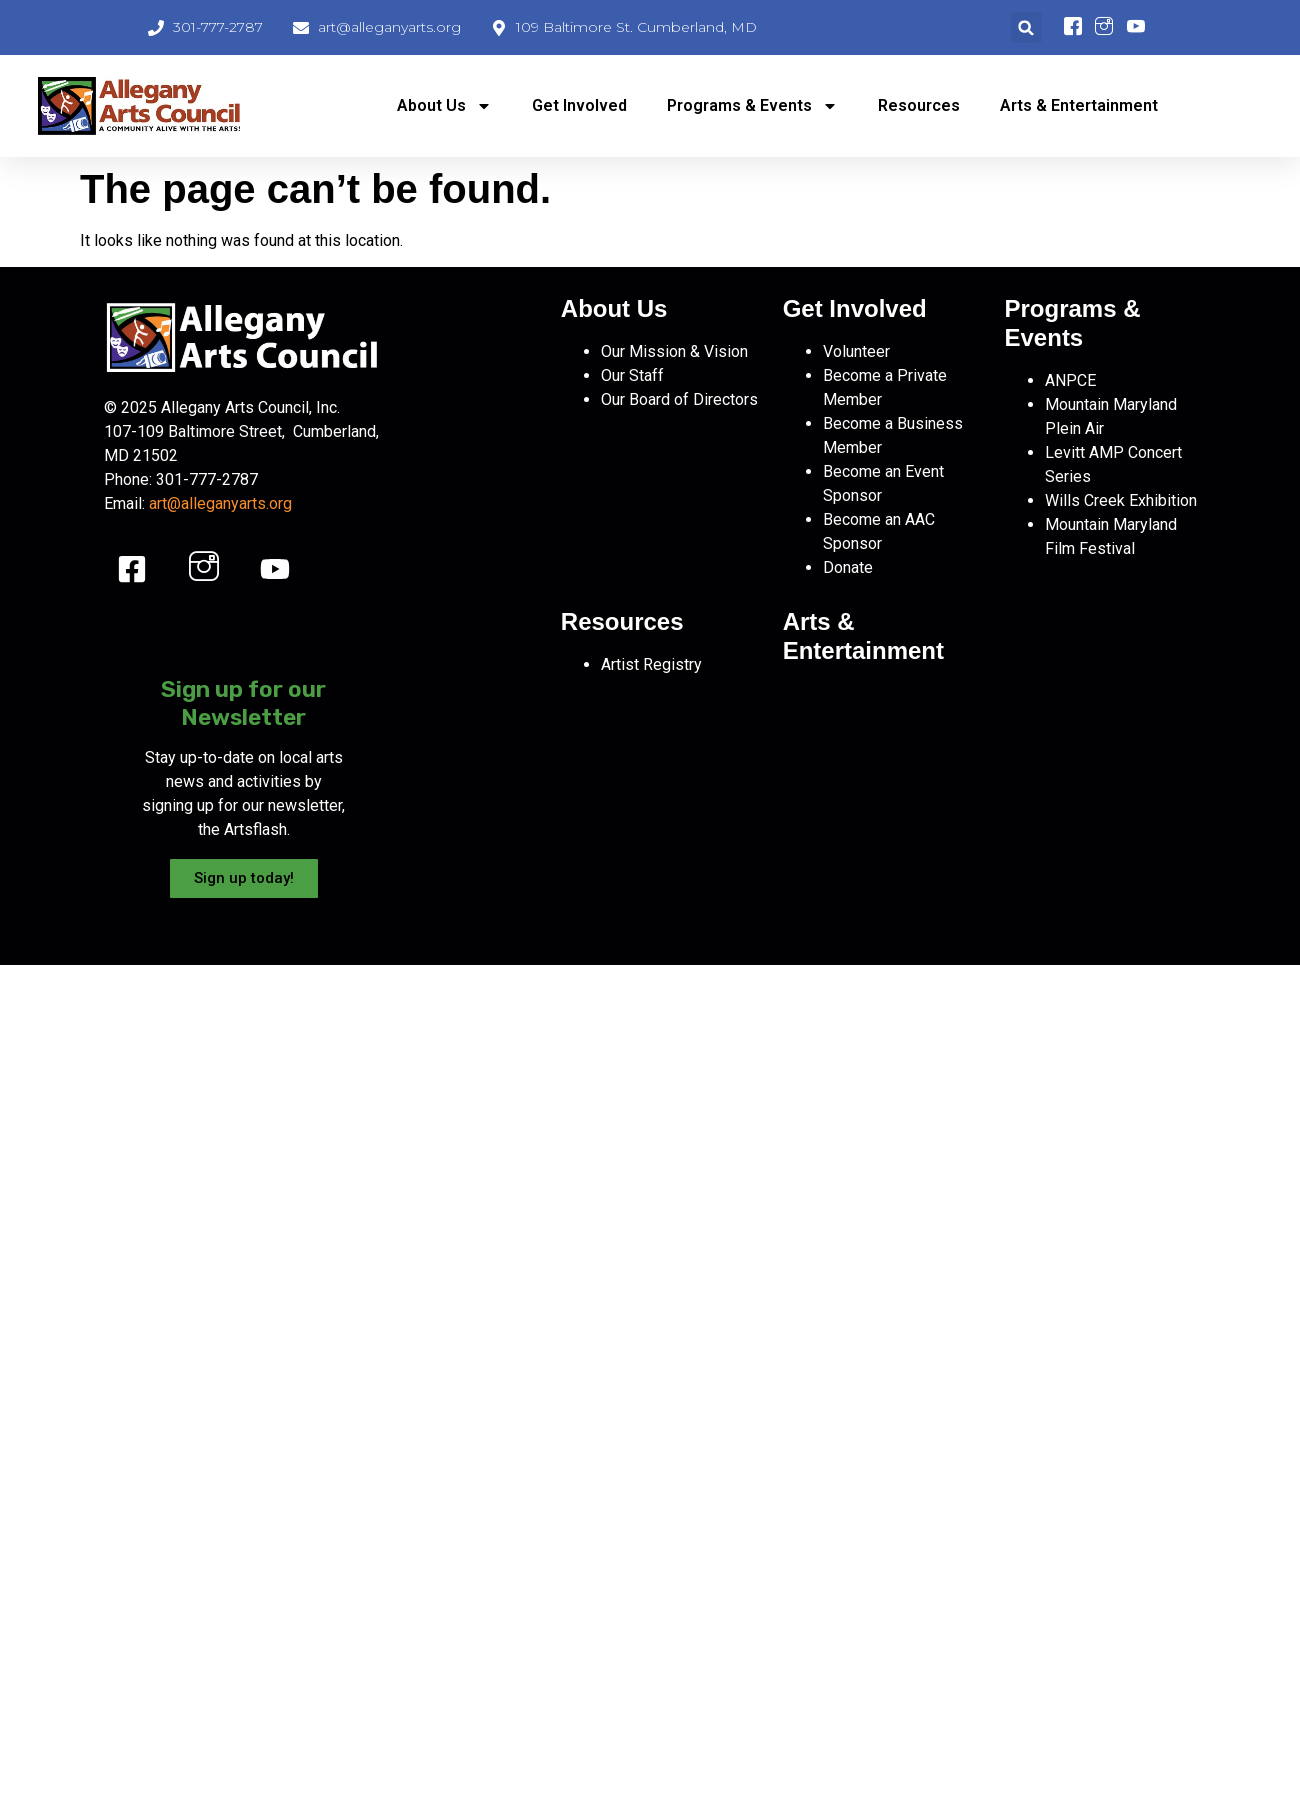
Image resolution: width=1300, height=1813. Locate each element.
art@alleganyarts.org (220, 503)
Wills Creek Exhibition (1121, 500)
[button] (1026, 27)
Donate (848, 567)
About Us (444, 106)
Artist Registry (651, 664)
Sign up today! (244, 878)
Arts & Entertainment (1079, 105)
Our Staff (632, 375)
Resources (919, 105)
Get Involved (579, 105)
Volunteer (856, 351)
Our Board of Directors (679, 399)
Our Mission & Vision (674, 351)
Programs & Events (752, 106)
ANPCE (1070, 380)
